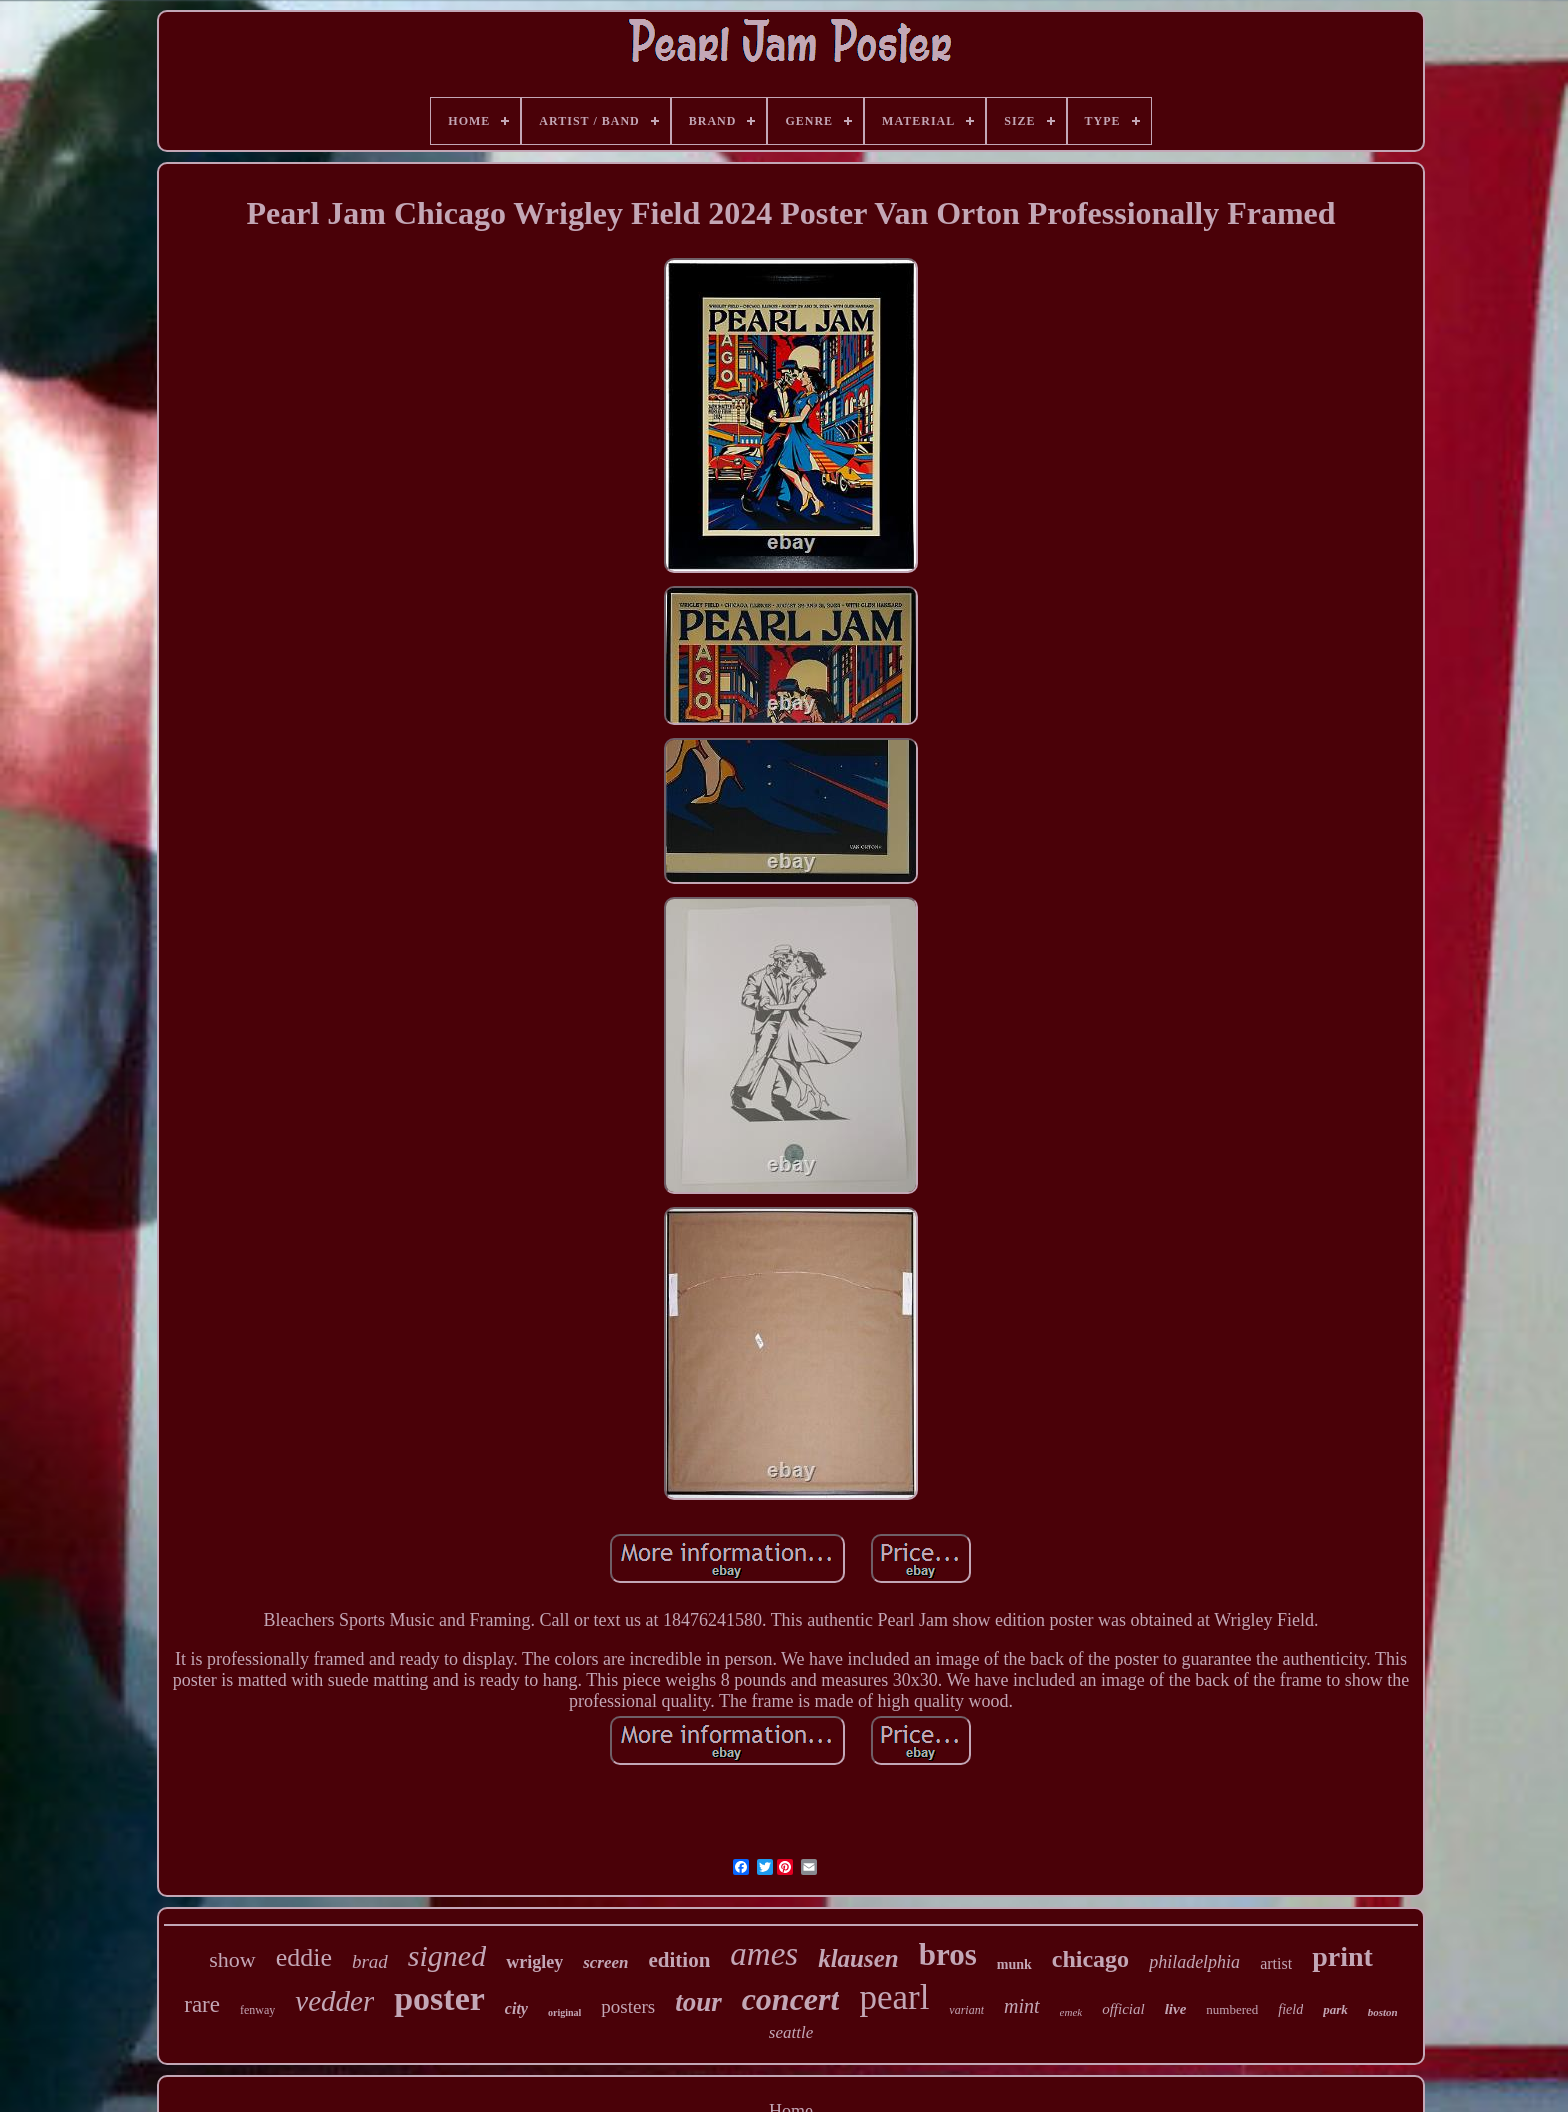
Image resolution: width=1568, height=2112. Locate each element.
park (1335, 2009)
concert (791, 1999)
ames (764, 1954)
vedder (334, 2001)
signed (447, 1955)
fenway (257, 2010)
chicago (1090, 1959)
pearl (894, 1997)
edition (679, 1960)
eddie (304, 1957)
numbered (1232, 2009)
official (1123, 2009)
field (1290, 2009)
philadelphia (1194, 1962)
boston (1383, 2012)
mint (1022, 2006)
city (516, 2008)
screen (605, 1962)
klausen (858, 1958)
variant (966, 2010)
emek (1071, 2012)
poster (439, 1998)
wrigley (534, 1962)
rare (202, 2004)
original (564, 2012)
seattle (791, 2032)
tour (698, 2002)
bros (948, 1954)
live (1176, 2009)
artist (1276, 1963)
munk (1014, 1964)
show (232, 1959)
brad (370, 1961)
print (1342, 1956)
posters (628, 2006)
